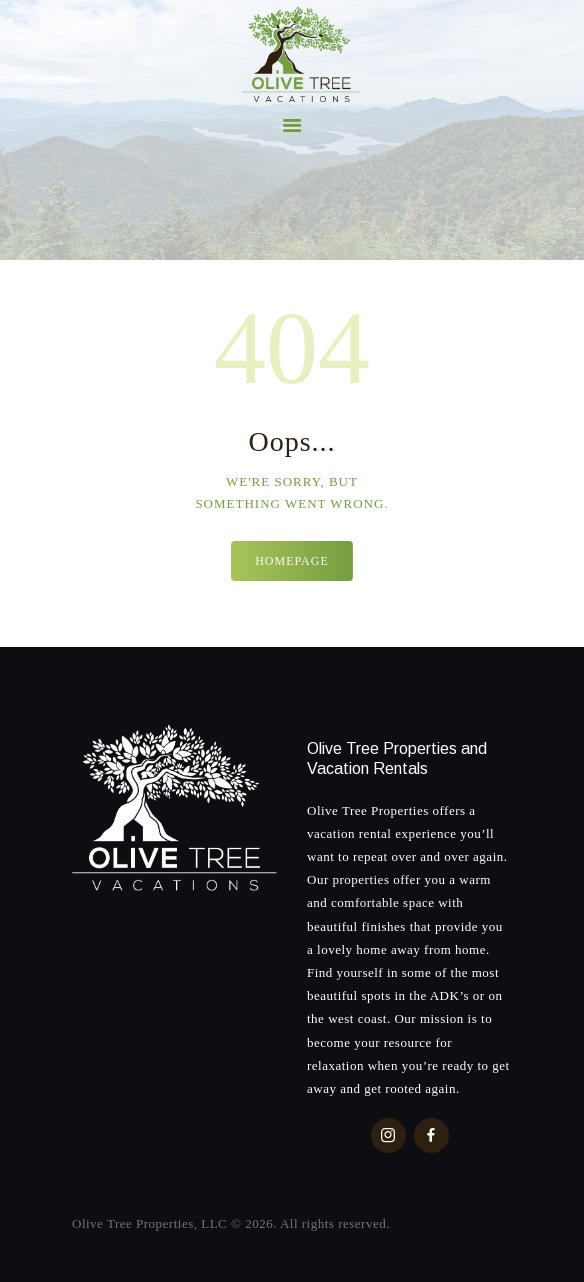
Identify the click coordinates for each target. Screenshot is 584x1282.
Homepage (292, 561)
